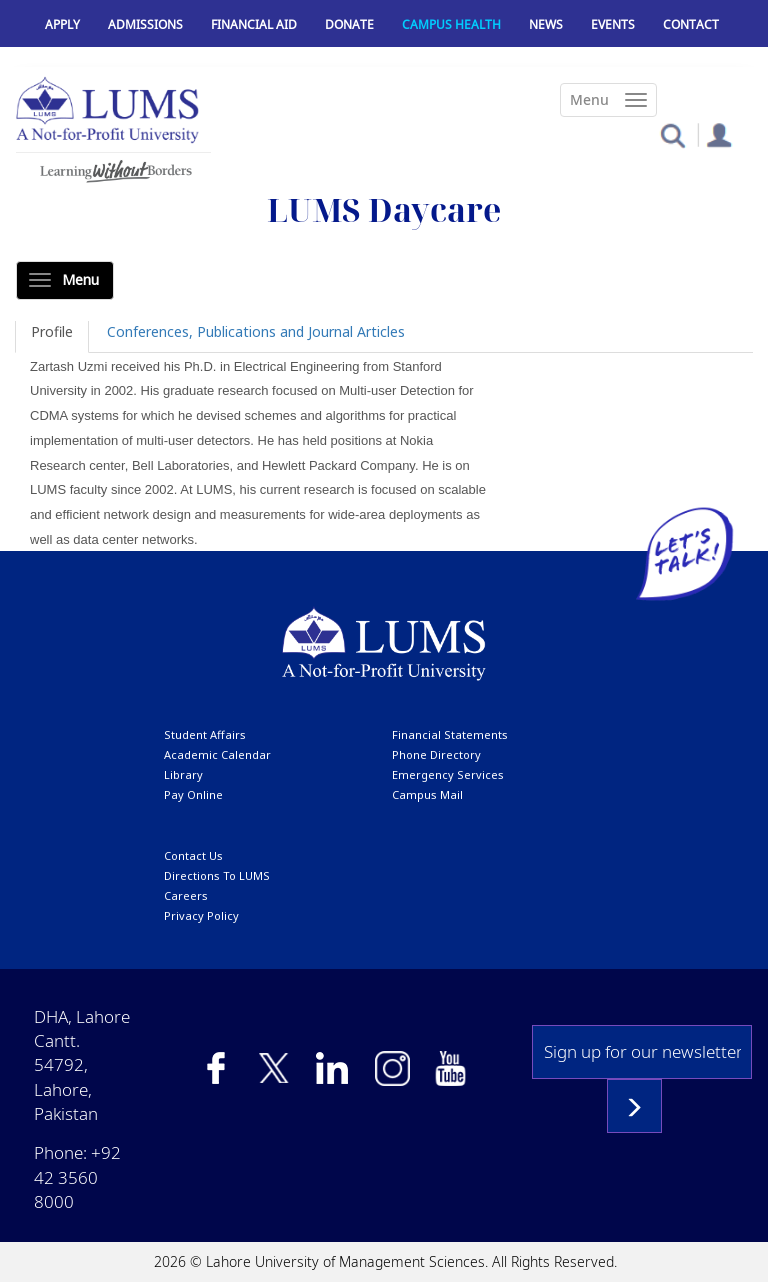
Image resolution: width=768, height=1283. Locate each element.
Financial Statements (450, 734)
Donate (349, 24)
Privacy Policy (201, 915)
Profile (52, 331)
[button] (672, 134)
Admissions (145, 24)
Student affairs (205, 734)
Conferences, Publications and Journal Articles (256, 331)
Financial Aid (254, 24)
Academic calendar (217, 754)
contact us (193, 855)
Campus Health (451, 24)
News (546, 24)
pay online (193, 794)
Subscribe (634, 1106)
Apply (62, 24)
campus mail (427, 794)
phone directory (436, 754)
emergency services (448, 774)
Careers (186, 895)
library (183, 774)
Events (613, 24)
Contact (691, 24)
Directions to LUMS (217, 875)
